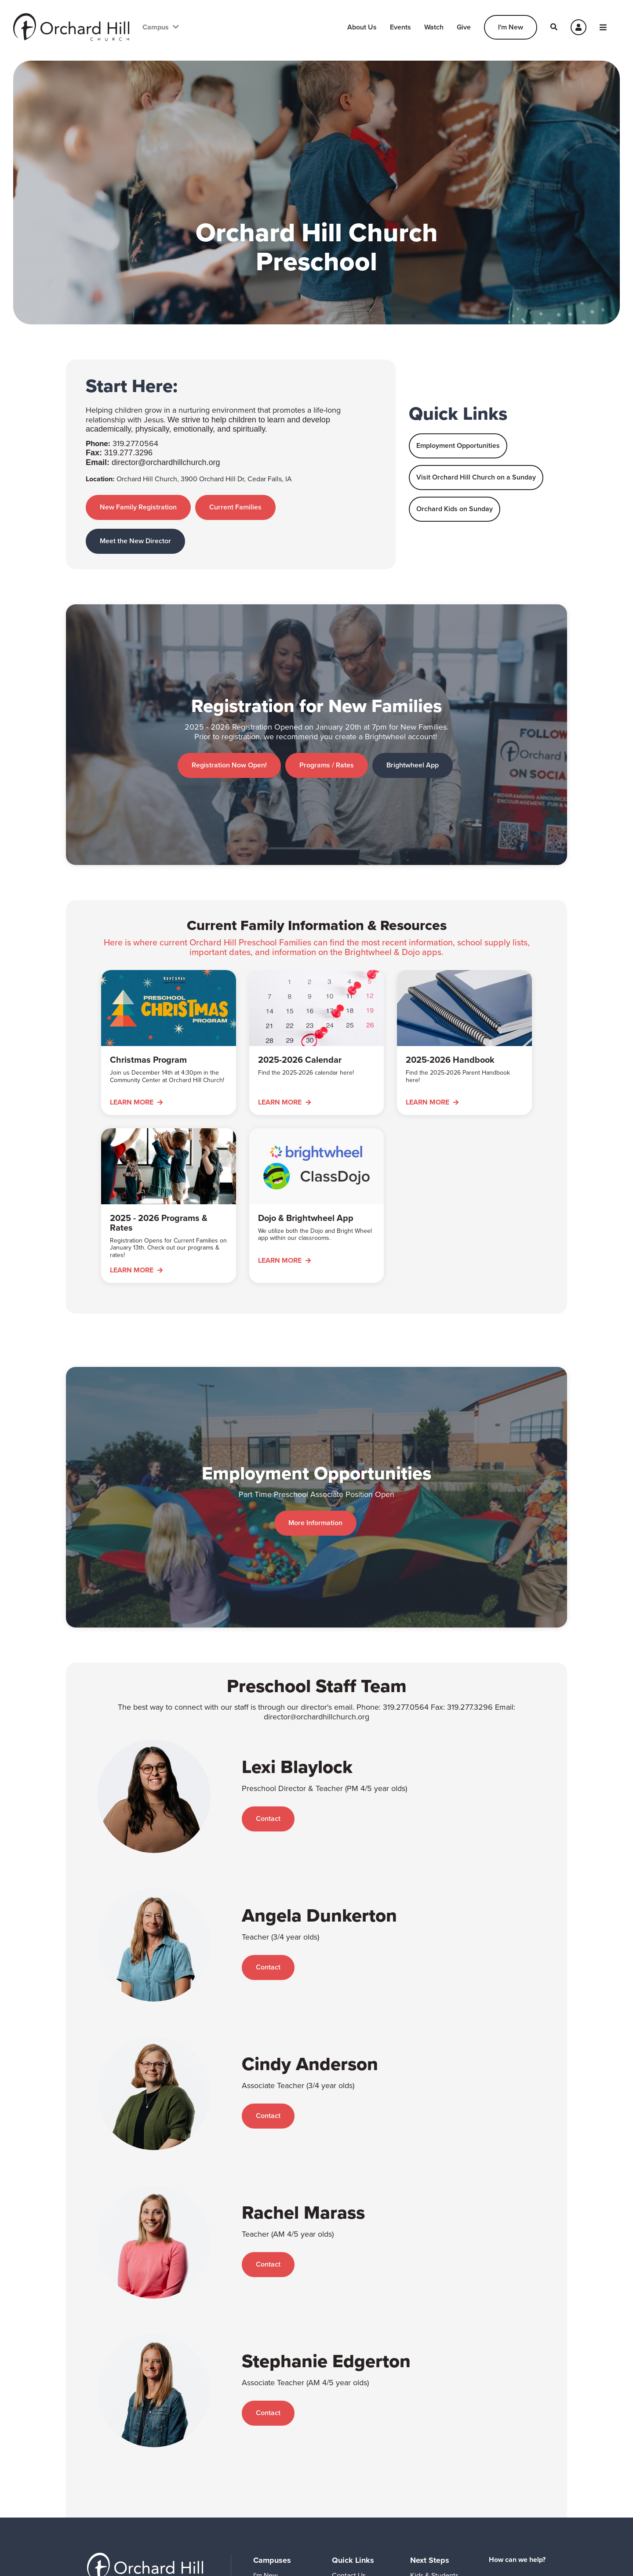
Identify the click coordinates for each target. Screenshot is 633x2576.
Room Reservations (361, 2502)
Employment (351, 2516)
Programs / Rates (325, 729)
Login (527, 2445)
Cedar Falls (270, 2444)
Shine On (346, 2531)
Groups (421, 2458)
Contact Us (349, 2430)
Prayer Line (349, 2473)
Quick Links (353, 2414)
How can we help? (517, 2414)
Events (400, 27)
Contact (268, 1673)
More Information (314, 1414)
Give (464, 27)
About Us (362, 27)
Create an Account (527, 2465)
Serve (419, 2473)
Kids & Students (434, 2430)
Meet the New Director (135, 541)
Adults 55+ (426, 2444)
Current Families (237, 507)
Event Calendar (355, 2444)
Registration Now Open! (226, 729)
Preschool (347, 2487)
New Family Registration (138, 507)
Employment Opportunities (458, 445)
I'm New (510, 27)
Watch (434, 27)
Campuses (272, 2414)
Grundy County (276, 2458)
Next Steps (429, 2414)
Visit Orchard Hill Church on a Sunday (476, 477)
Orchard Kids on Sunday (454, 509)
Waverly (265, 2473)
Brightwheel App (413, 729)
